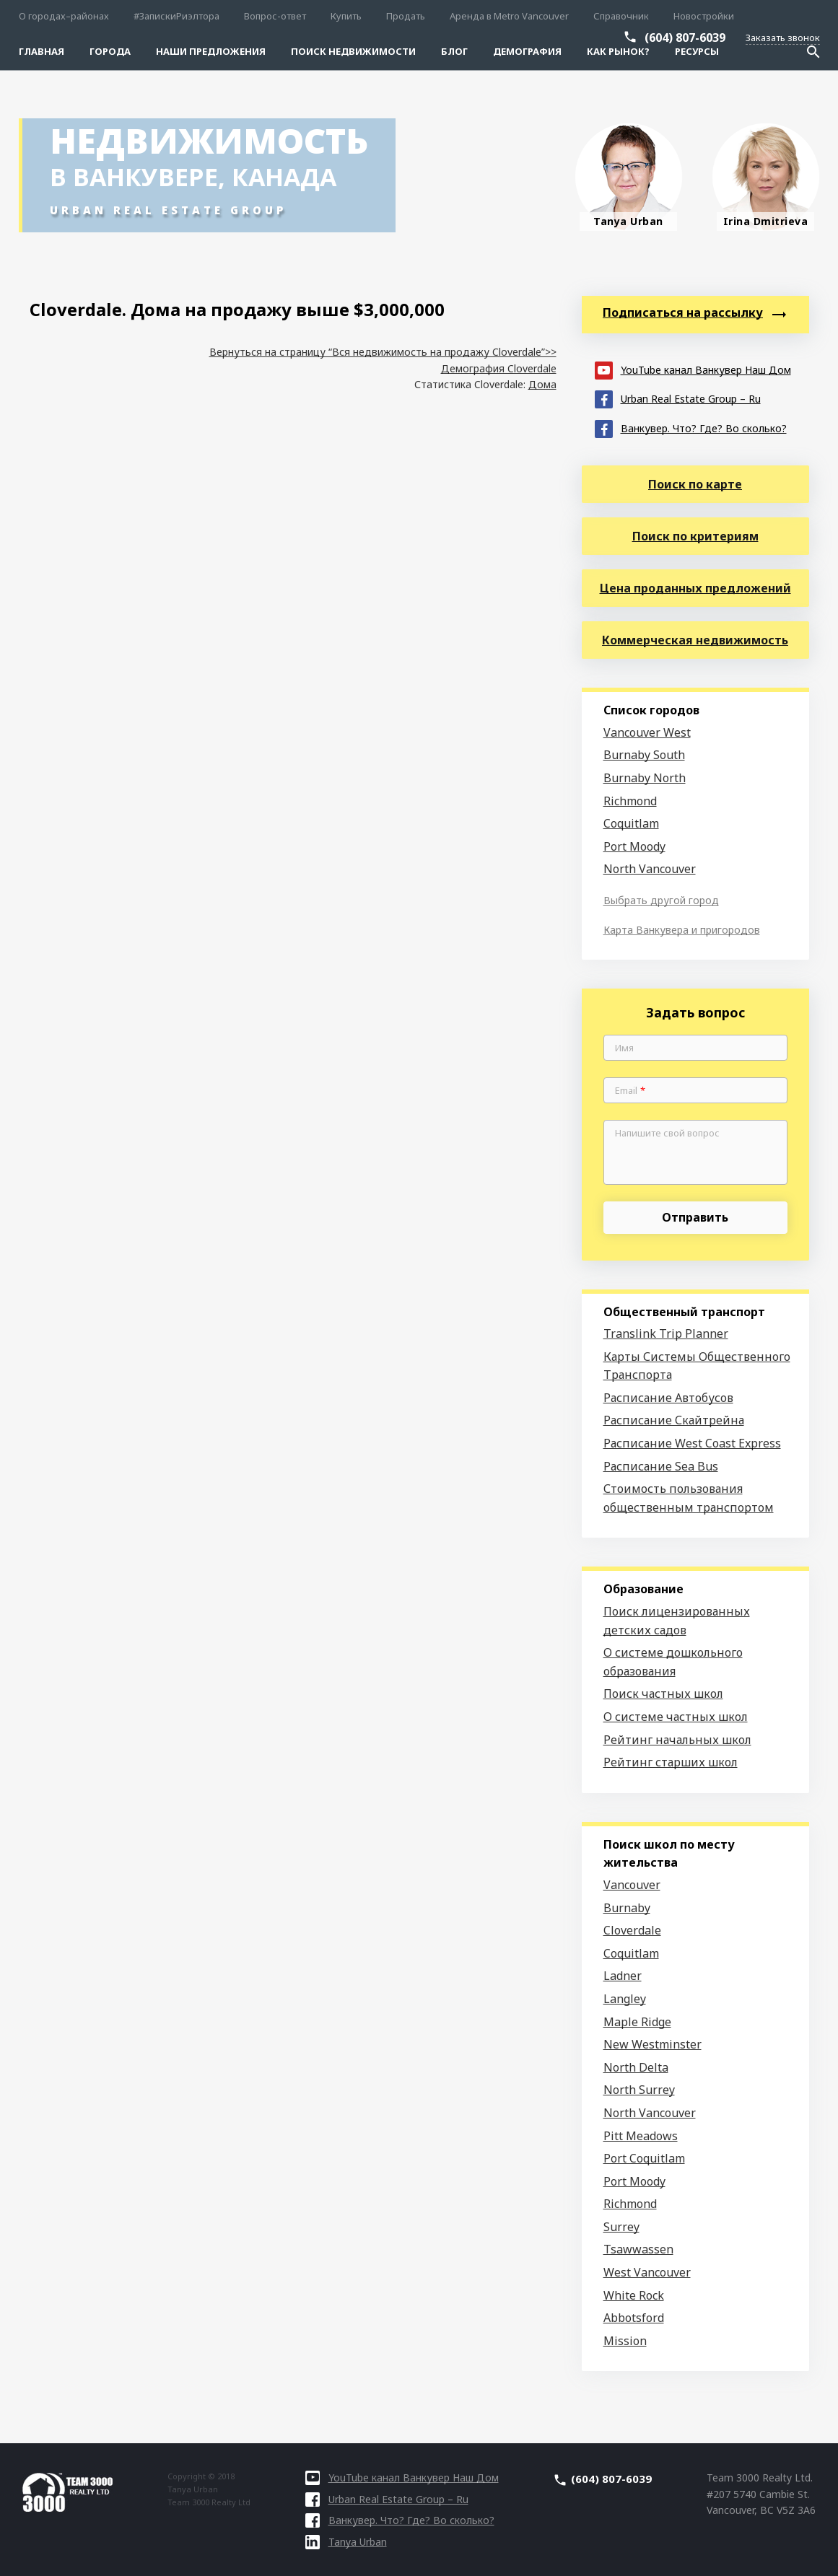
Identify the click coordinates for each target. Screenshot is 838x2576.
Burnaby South (644, 755)
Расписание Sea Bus (660, 1466)
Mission (625, 2341)
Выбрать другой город (661, 900)
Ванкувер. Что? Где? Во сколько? (691, 427)
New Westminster (652, 2044)
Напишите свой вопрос (667, 1133)
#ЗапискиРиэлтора (176, 15)
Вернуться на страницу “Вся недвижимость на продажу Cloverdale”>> (383, 352)
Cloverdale (632, 1930)
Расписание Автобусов (668, 1398)
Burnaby (626, 1908)
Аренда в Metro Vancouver (509, 15)
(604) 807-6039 (685, 37)
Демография (527, 51)
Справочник (621, 15)
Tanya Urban (346, 2542)
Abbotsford (633, 2318)
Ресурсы (697, 51)
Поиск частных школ (663, 1693)
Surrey (621, 2227)
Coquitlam (631, 823)
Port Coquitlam (644, 2158)
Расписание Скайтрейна (673, 1420)
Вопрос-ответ (275, 15)
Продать (405, 15)
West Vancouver (647, 2272)
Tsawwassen (638, 2249)
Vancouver (631, 1885)
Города (110, 51)
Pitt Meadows (640, 2136)
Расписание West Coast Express (692, 1443)
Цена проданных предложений (695, 588)
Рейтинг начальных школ (677, 1740)
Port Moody (634, 846)
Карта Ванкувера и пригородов (681, 930)
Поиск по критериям (695, 536)
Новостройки (703, 15)
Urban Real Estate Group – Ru (678, 398)
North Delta (635, 2067)
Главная (41, 51)
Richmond (630, 801)
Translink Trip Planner (665, 1333)
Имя (624, 1048)
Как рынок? (618, 51)
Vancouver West (647, 732)
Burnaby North (644, 778)
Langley (624, 1999)
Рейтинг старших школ (670, 1762)
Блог (454, 51)
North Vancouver (649, 869)
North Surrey (639, 2090)
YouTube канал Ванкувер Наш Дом (693, 369)
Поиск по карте (695, 484)
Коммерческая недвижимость (695, 640)
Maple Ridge (637, 2022)
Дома (542, 384)
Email (630, 1091)
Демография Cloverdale (499, 368)
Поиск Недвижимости (353, 51)
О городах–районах (64, 15)
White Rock (633, 2295)
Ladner (622, 1976)
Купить (346, 15)
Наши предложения (211, 51)
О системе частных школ (675, 1717)
